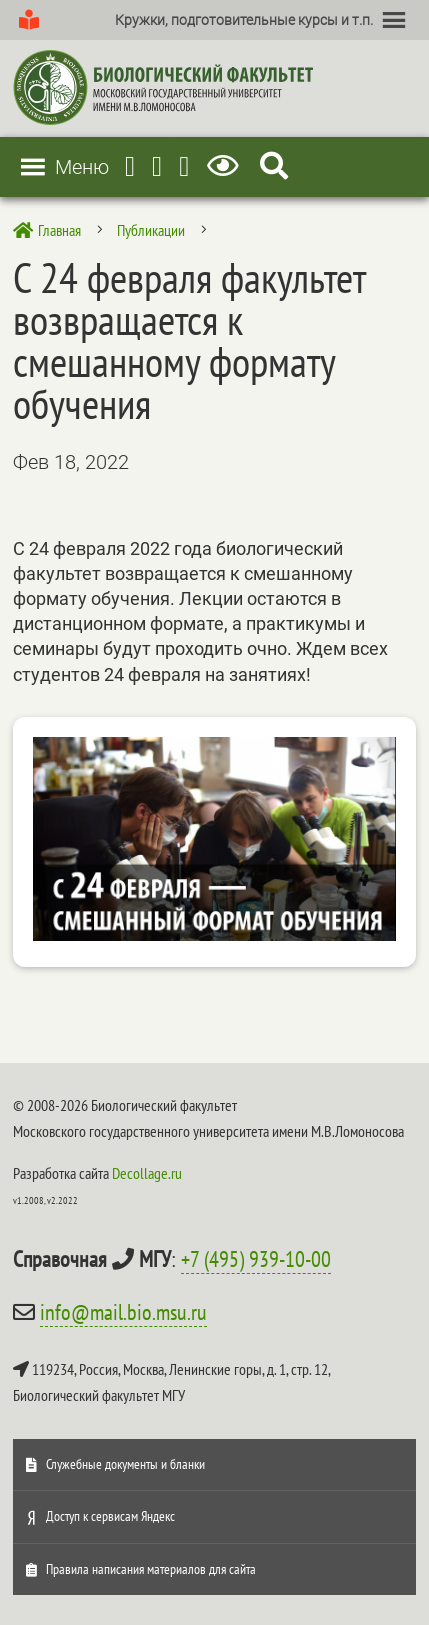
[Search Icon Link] (274, 166)
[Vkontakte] (184, 166)
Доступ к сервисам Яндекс (110, 1516)
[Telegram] (130, 166)
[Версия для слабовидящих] (226, 166)
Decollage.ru (147, 1173)
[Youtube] (157, 166)
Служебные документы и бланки (125, 1464)
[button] (244, 20)
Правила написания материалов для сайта (151, 1569)
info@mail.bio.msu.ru (123, 1312)
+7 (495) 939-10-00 (256, 1259)
